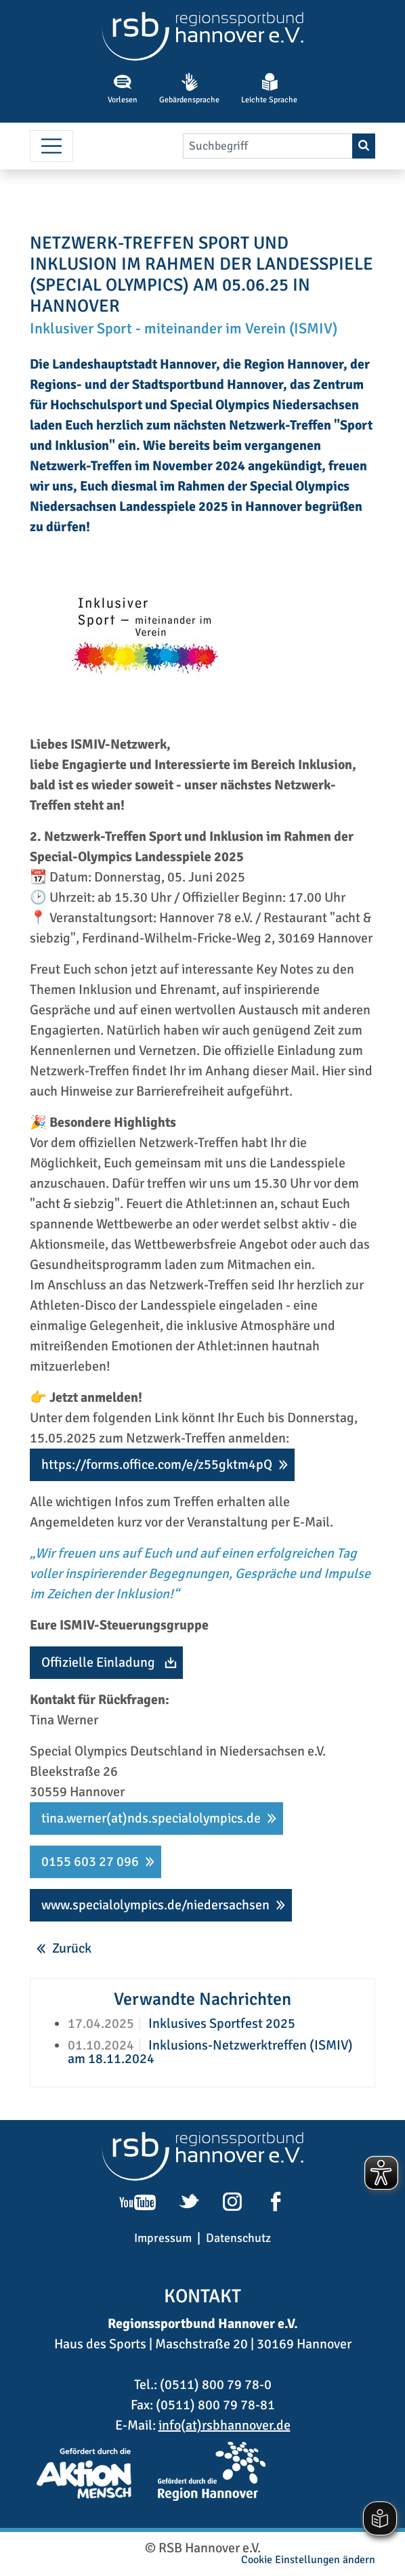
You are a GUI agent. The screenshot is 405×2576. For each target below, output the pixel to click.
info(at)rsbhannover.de (224, 2425)
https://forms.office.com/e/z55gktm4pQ (156, 1464)
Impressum (163, 2237)
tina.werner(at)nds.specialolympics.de (151, 1818)
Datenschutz (238, 2237)
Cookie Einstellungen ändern (308, 2560)
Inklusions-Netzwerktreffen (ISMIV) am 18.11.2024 (210, 2052)
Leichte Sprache (269, 88)
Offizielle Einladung (98, 1662)
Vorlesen (122, 88)
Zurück (71, 1948)
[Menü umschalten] (51, 146)
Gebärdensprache (189, 88)
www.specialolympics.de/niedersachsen (155, 1904)
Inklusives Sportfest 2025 (220, 2023)
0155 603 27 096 (90, 1861)
